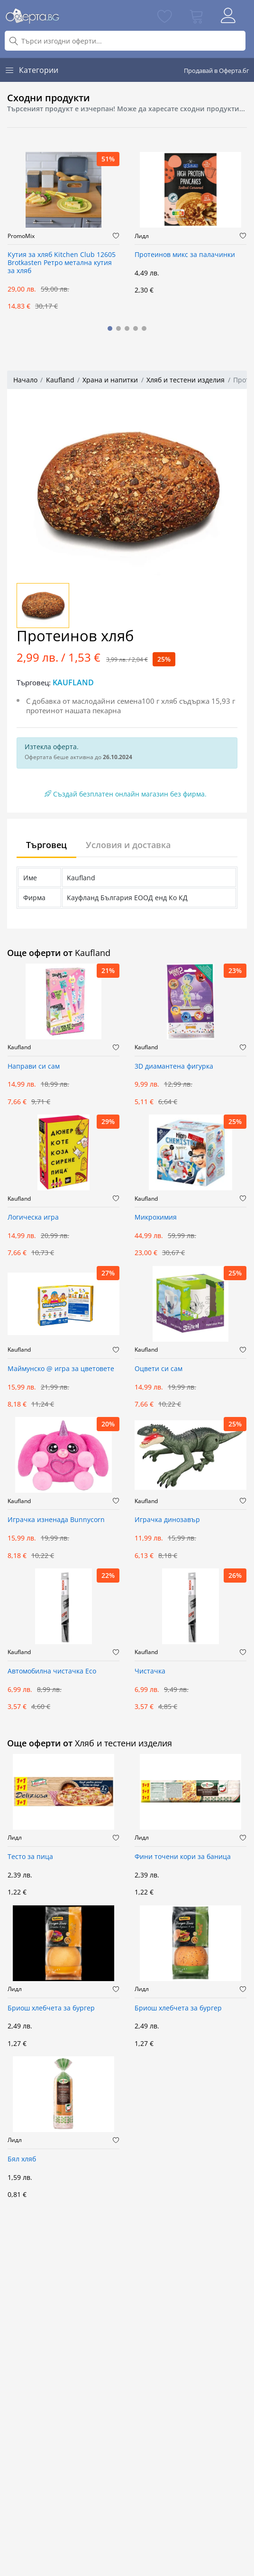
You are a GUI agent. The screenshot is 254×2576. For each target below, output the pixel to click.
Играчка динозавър (167, 1520)
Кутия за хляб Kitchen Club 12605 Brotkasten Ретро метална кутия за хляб (62, 263)
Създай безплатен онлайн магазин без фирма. (126, 793)
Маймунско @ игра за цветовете (61, 1369)
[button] (110, 328)
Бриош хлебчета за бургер (51, 2008)
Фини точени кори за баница (183, 1857)
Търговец (46, 844)
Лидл (142, 236)
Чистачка (150, 1671)
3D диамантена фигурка (174, 1066)
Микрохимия (156, 1217)
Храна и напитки (110, 379)
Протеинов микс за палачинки (185, 255)
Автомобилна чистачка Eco (52, 1671)
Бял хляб (22, 2159)
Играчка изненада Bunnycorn (56, 1520)
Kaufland (60, 379)
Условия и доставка (128, 844)
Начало (25, 379)
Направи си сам (34, 1066)
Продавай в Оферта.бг (216, 70)
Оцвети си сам (158, 1369)
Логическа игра (33, 1217)
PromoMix (21, 236)
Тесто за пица (30, 1857)
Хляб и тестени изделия (185, 379)
